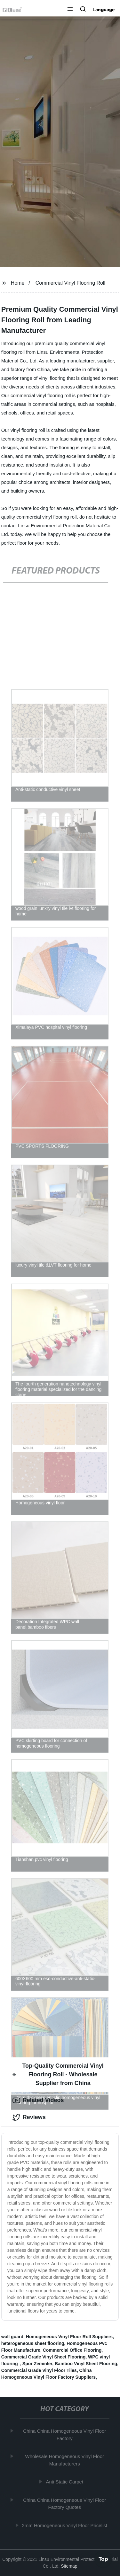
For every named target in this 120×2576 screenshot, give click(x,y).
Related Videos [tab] (38, 2100)
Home (18, 283)
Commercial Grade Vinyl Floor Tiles (39, 2370)
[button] (70, 9)
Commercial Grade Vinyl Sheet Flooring (43, 2356)
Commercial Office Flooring (72, 2350)
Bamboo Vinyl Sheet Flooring (86, 2363)
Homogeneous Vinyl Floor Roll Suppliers (69, 2336)
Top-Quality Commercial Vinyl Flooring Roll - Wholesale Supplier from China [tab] (58, 2074)
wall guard (12, 2336)
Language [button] (103, 9)
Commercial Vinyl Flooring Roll (70, 283)
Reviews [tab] (29, 2117)
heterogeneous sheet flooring (32, 2343)
